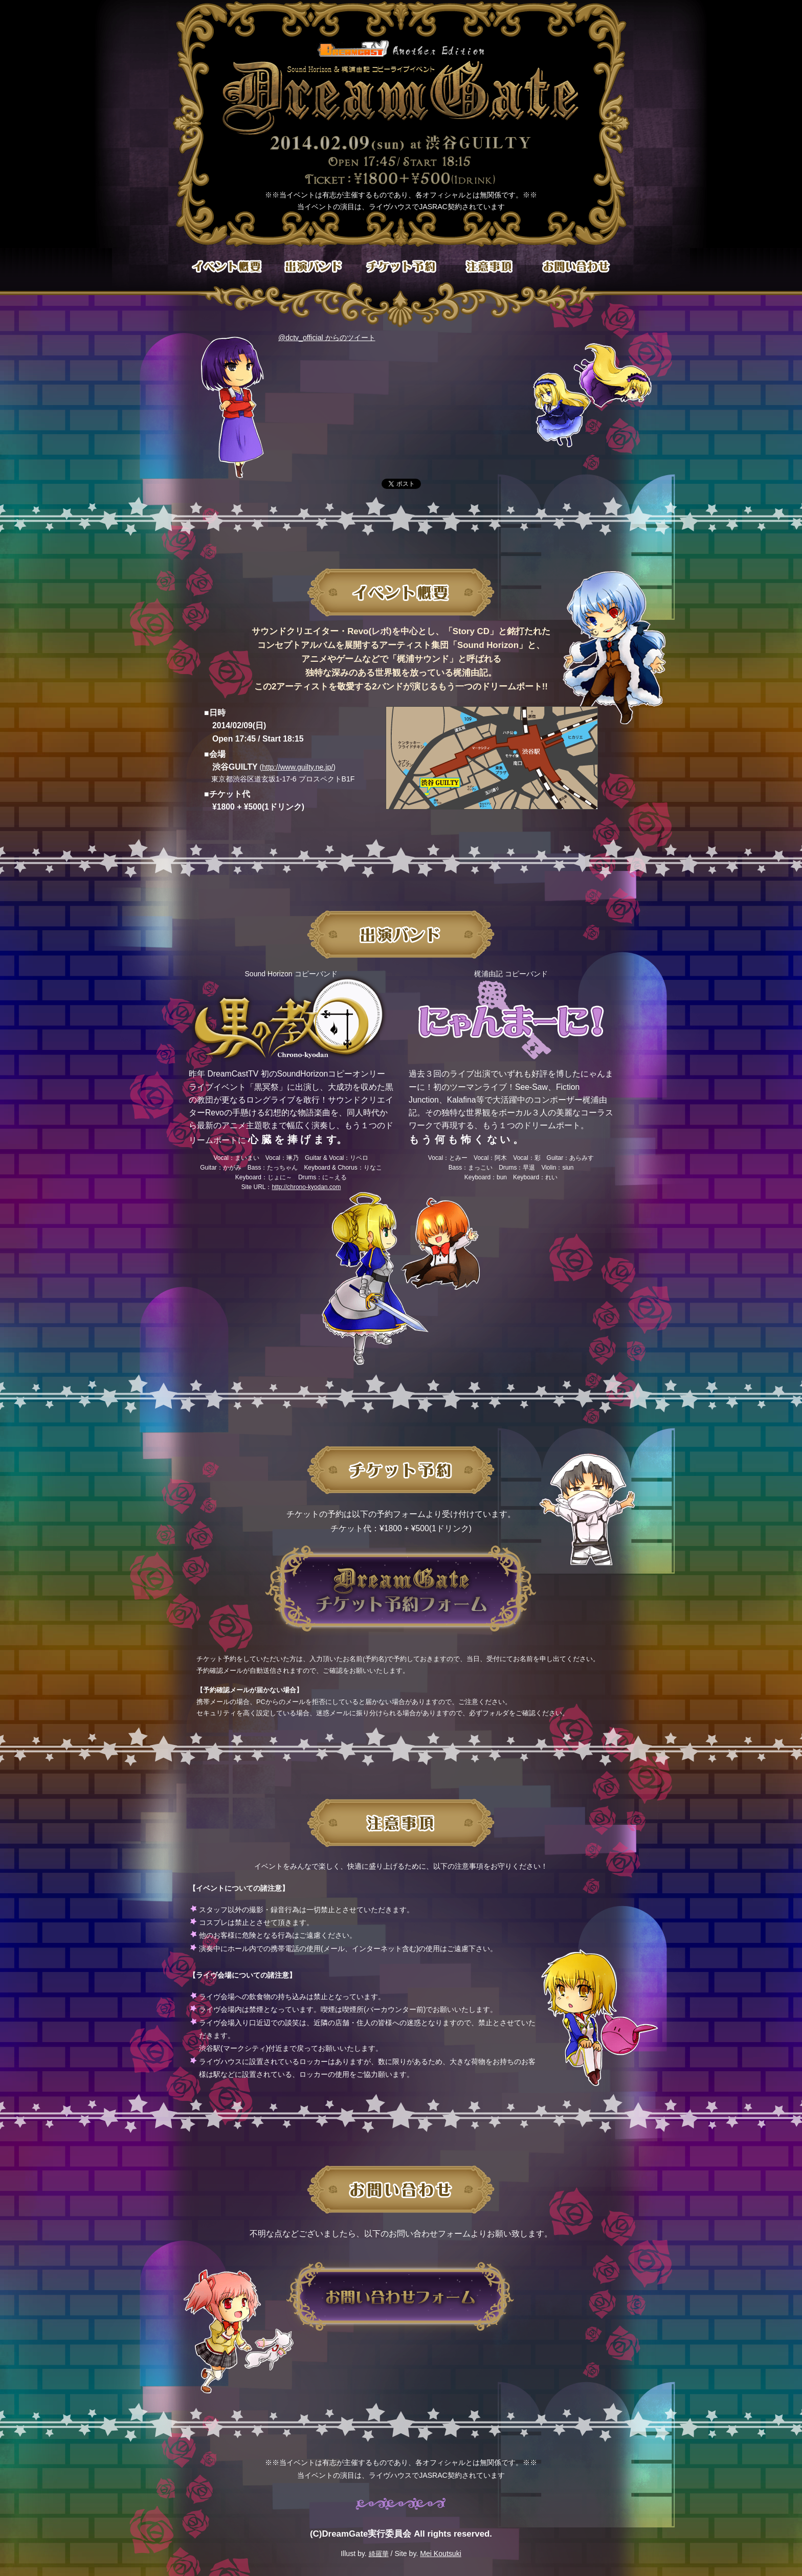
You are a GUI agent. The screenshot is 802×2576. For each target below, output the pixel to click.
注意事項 (487, 267)
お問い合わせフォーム (401, 2296)
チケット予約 (401, 267)
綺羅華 (379, 2554)
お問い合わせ (574, 267)
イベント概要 (227, 267)
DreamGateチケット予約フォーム (401, 1589)
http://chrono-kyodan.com (306, 1187)
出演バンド (314, 267)
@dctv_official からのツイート (326, 337)
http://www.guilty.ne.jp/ (297, 767)
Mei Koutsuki (440, 2553)
